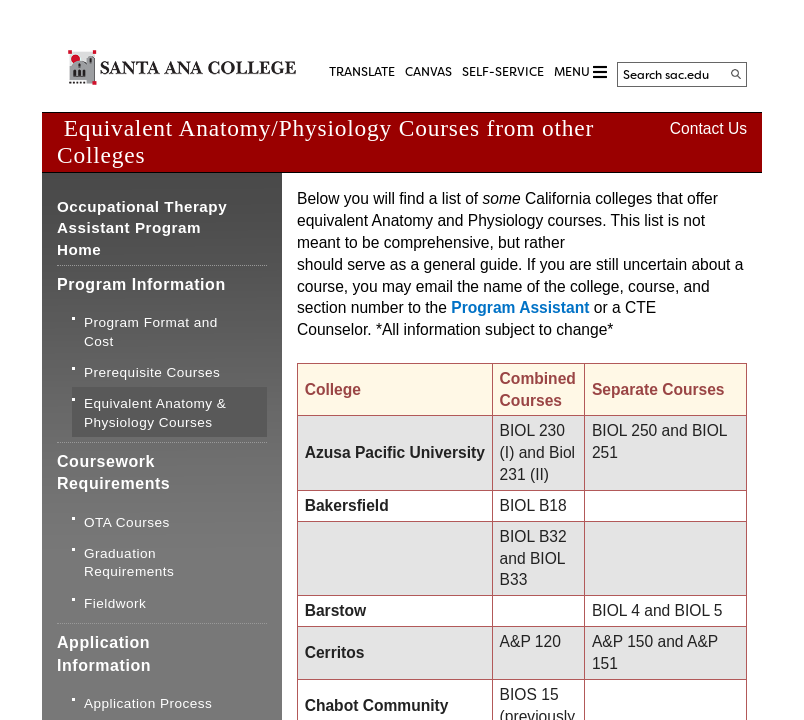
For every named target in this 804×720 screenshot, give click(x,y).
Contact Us (708, 128)
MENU (580, 72)
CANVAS (428, 72)
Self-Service (503, 72)
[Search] (736, 74)
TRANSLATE (362, 72)
